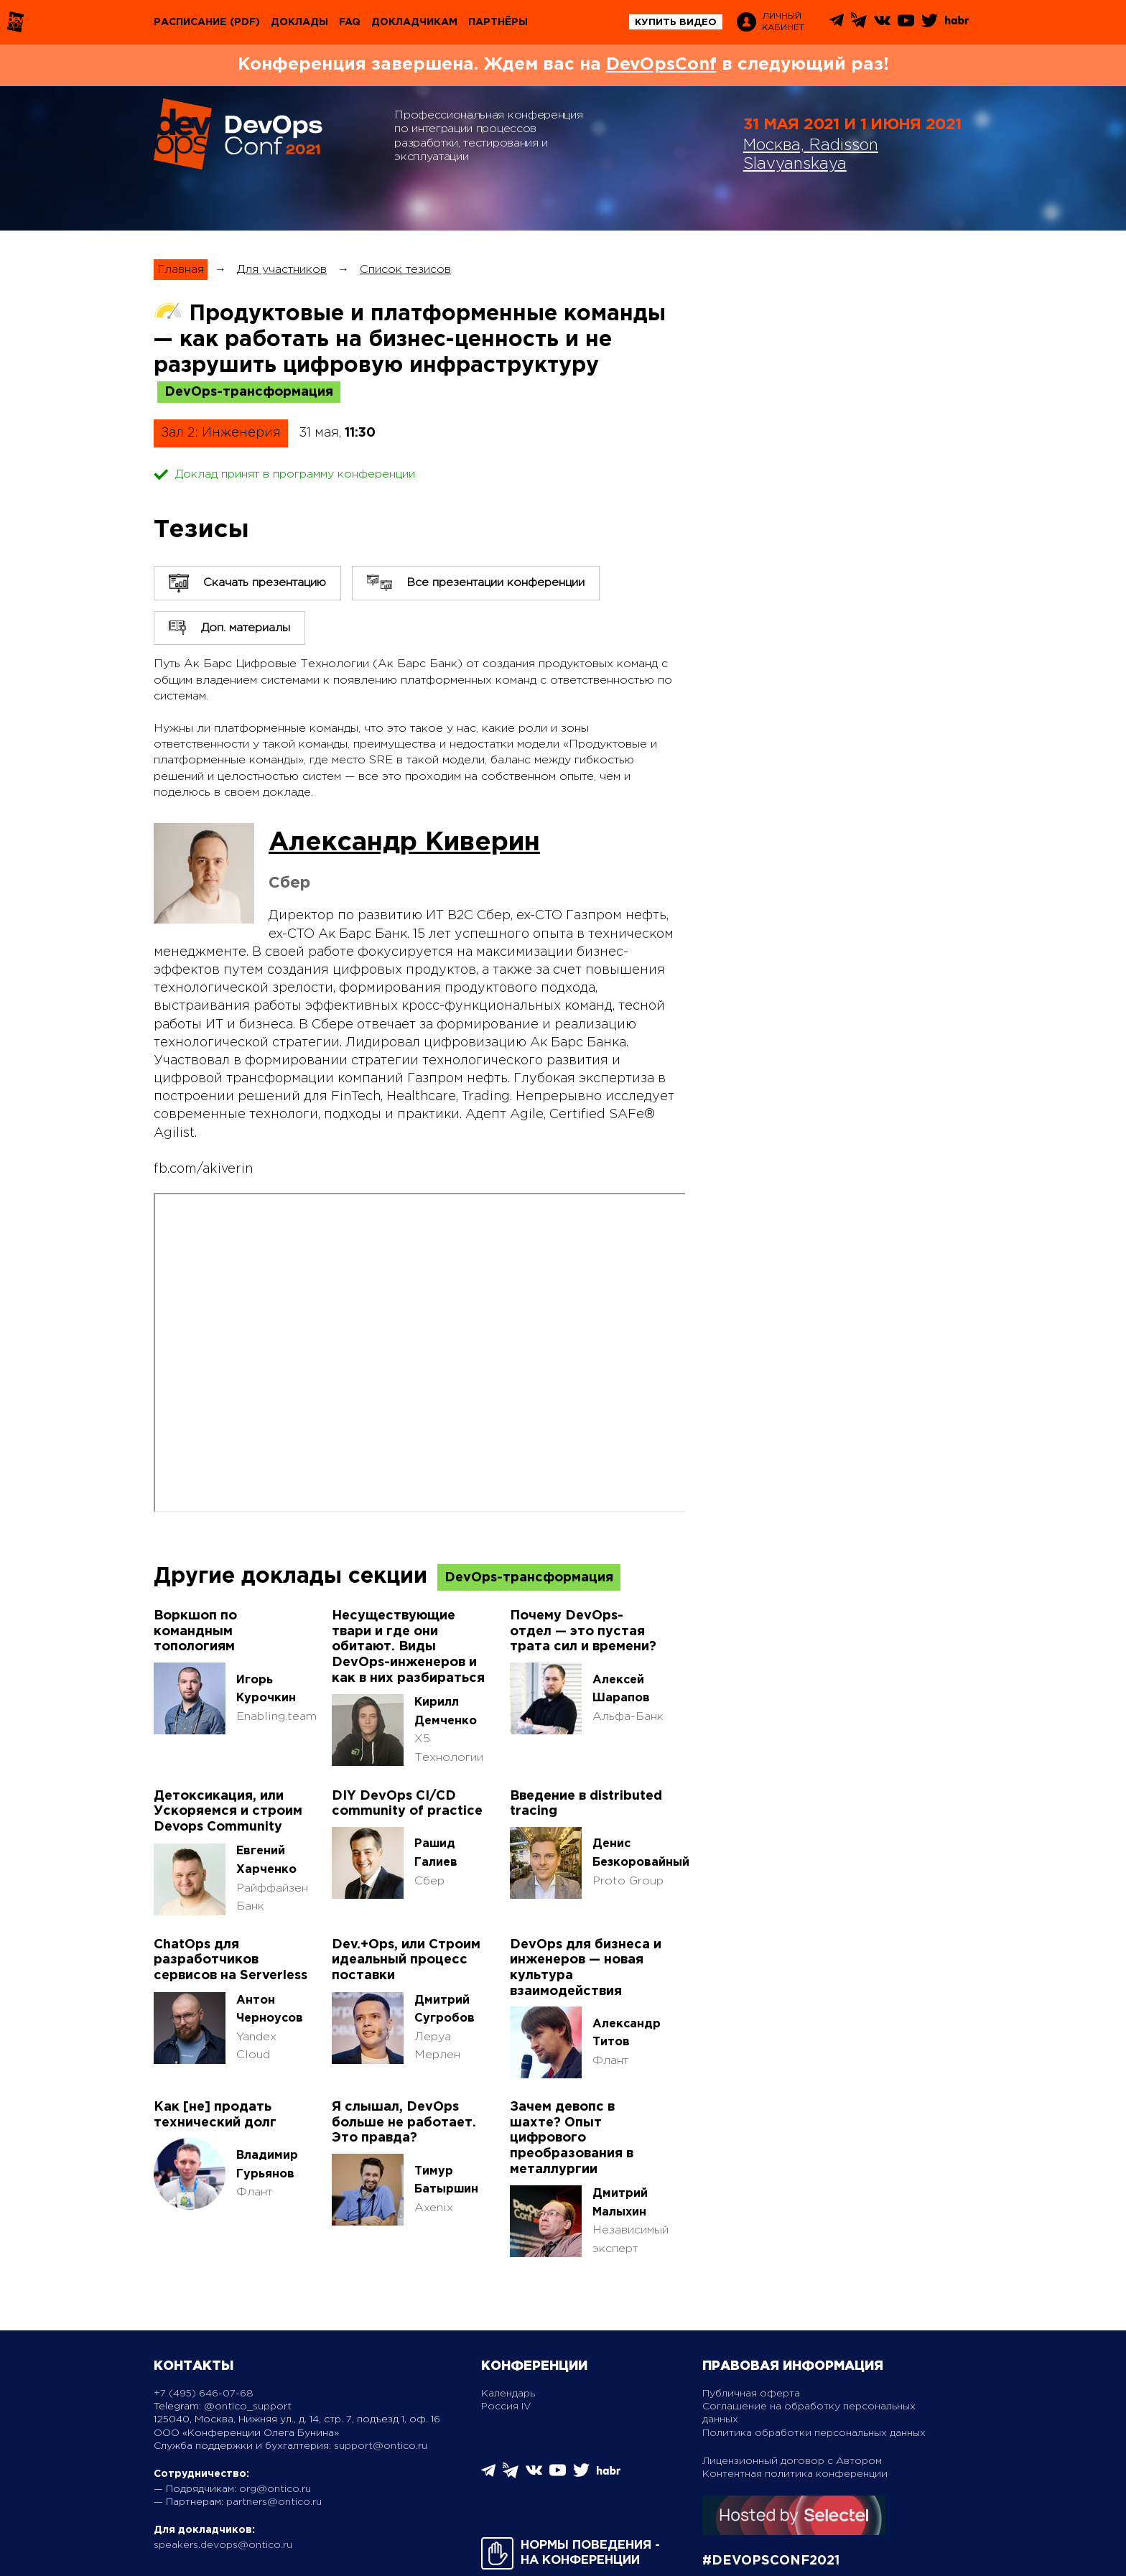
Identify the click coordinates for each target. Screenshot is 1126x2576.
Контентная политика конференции (795, 2474)
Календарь (508, 2393)
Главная (180, 269)
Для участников (282, 269)
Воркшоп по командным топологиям (195, 1631)
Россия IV (506, 2406)
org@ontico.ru (275, 2489)
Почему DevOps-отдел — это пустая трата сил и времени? (583, 1631)
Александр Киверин (404, 843)
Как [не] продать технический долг (215, 2115)
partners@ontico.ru (274, 2502)
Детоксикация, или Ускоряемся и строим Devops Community (228, 1811)
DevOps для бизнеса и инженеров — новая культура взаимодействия (585, 1968)
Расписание (190, 22)
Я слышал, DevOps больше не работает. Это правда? (404, 2122)
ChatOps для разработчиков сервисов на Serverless (230, 1960)
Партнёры (498, 22)
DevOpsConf (661, 65)
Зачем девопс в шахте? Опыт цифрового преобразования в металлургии (571, 2138)
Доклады (299, 22)
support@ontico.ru (380, 2446)
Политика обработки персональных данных (814, 2433)
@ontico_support (248, 2406)
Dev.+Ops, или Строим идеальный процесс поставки (406, 1960)
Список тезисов (405, 269)
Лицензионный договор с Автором (792, 2461)
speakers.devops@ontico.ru (223, 2545)
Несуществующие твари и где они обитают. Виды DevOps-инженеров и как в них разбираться (408, 1646)
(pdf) (245, 22)
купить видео (676, 23)
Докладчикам (414, 22)
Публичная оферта (751, 2393)
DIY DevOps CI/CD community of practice (407, 1804)
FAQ (349, 22)
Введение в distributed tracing (586, 1804)
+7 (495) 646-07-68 (203, 2393)
